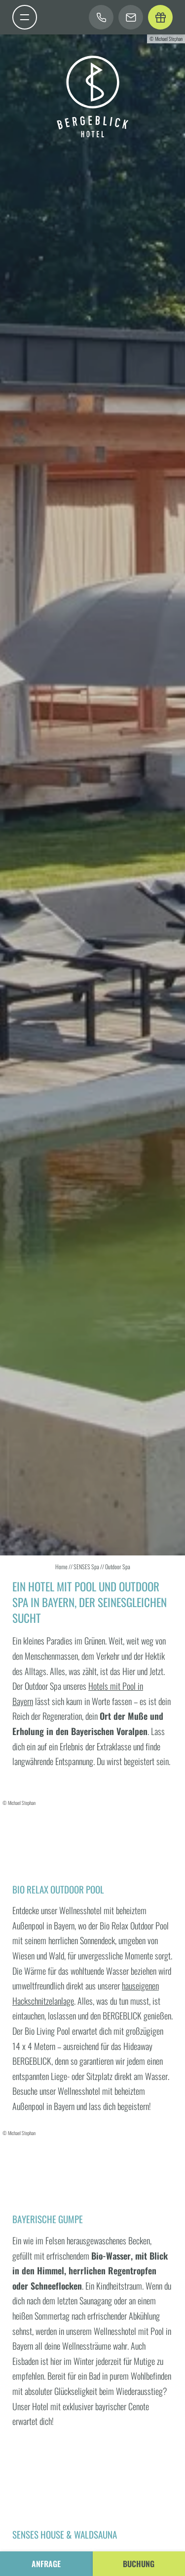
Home (62, 1566)
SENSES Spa (87, 1566)
